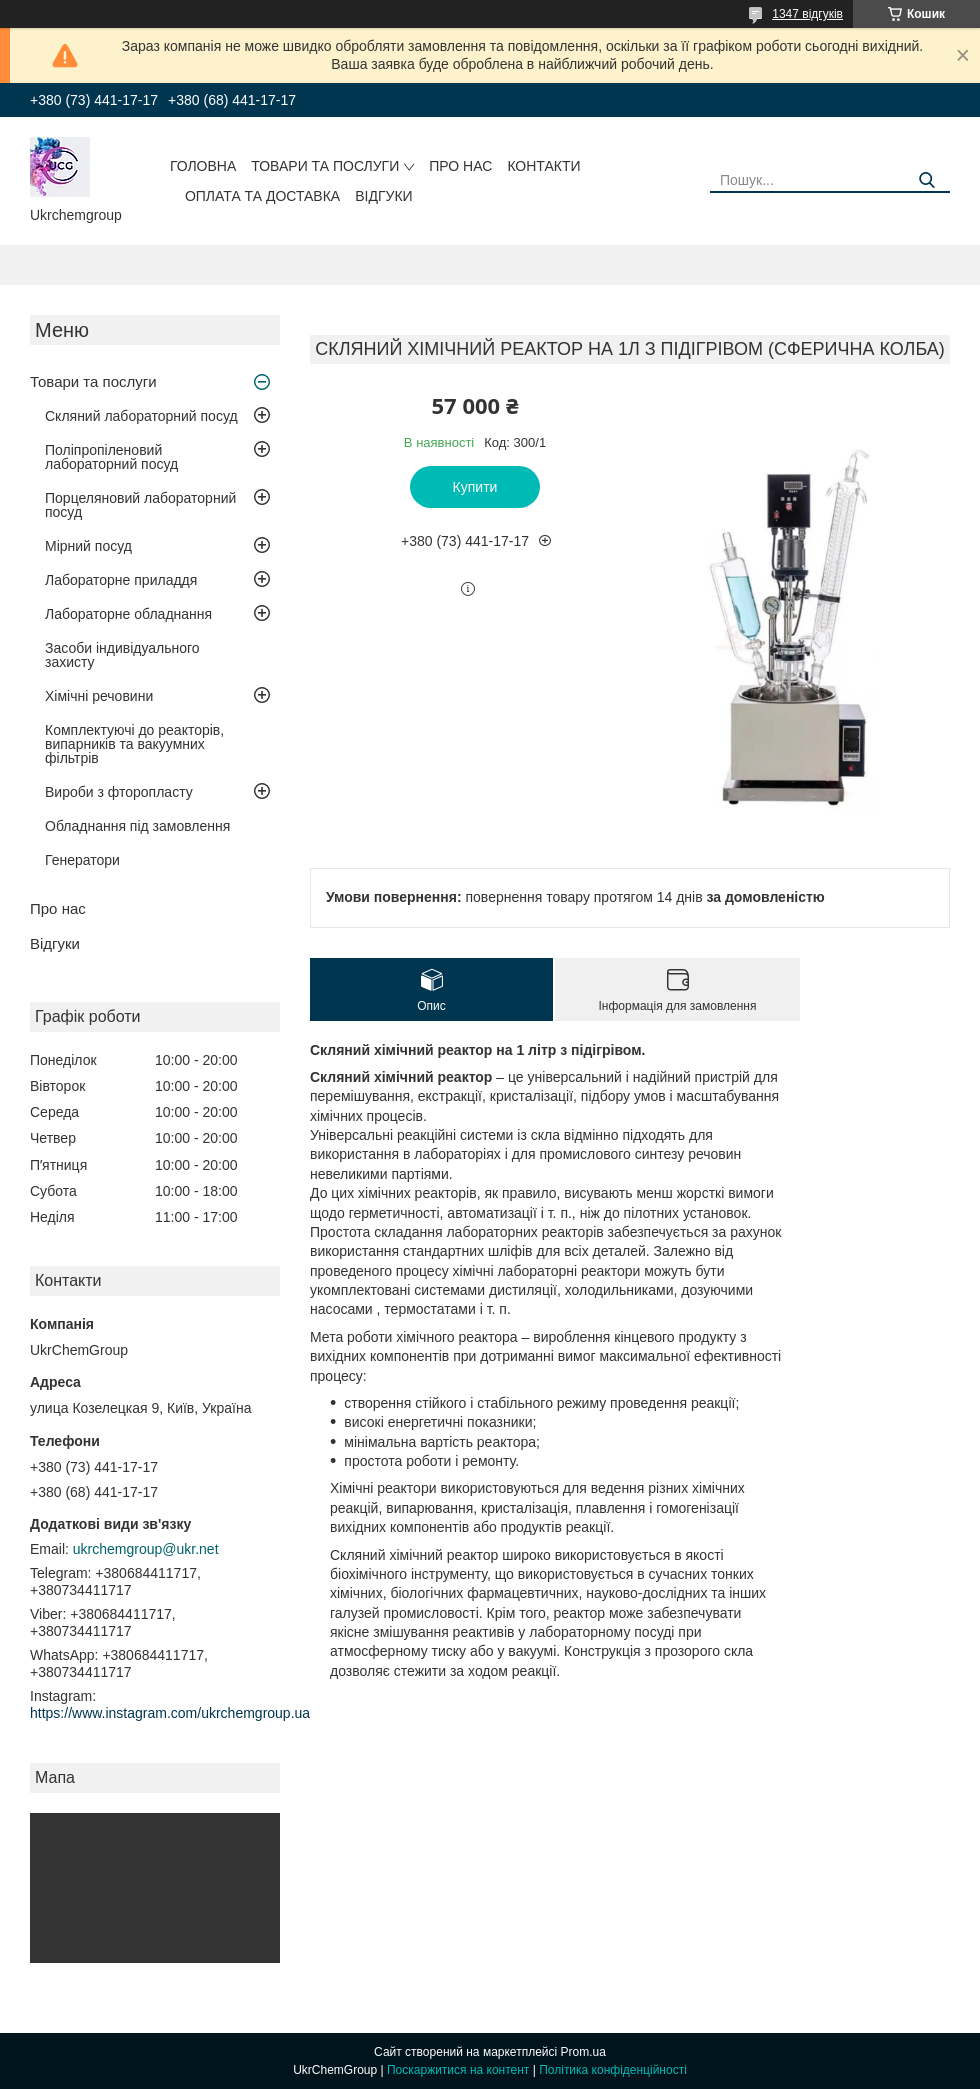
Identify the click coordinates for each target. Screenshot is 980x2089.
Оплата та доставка (262, 196)
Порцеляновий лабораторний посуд (140, 505)
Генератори (82, 860)
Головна (203, 166)
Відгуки (383, 196)
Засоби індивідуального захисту (122, 655)
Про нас (460, 166)
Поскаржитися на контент (458, 2070)
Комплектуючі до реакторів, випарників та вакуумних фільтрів (134, 744)
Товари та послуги (325, 166)
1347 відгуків (807, 14)
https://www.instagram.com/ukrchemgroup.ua (170, 1713)
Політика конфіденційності (613, 2070)
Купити (475, 487)
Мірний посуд (88, 546)
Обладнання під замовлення (137, 826)
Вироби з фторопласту (119, 792)
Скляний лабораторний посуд (141, 416)
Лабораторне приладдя (121, 580)
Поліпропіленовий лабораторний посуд (111, 457)
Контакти (543, 166)
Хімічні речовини (99, 696)
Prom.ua (583, 2052)
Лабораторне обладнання (128, 614)
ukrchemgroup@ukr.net (146, 1549)
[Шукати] (927, 180)
